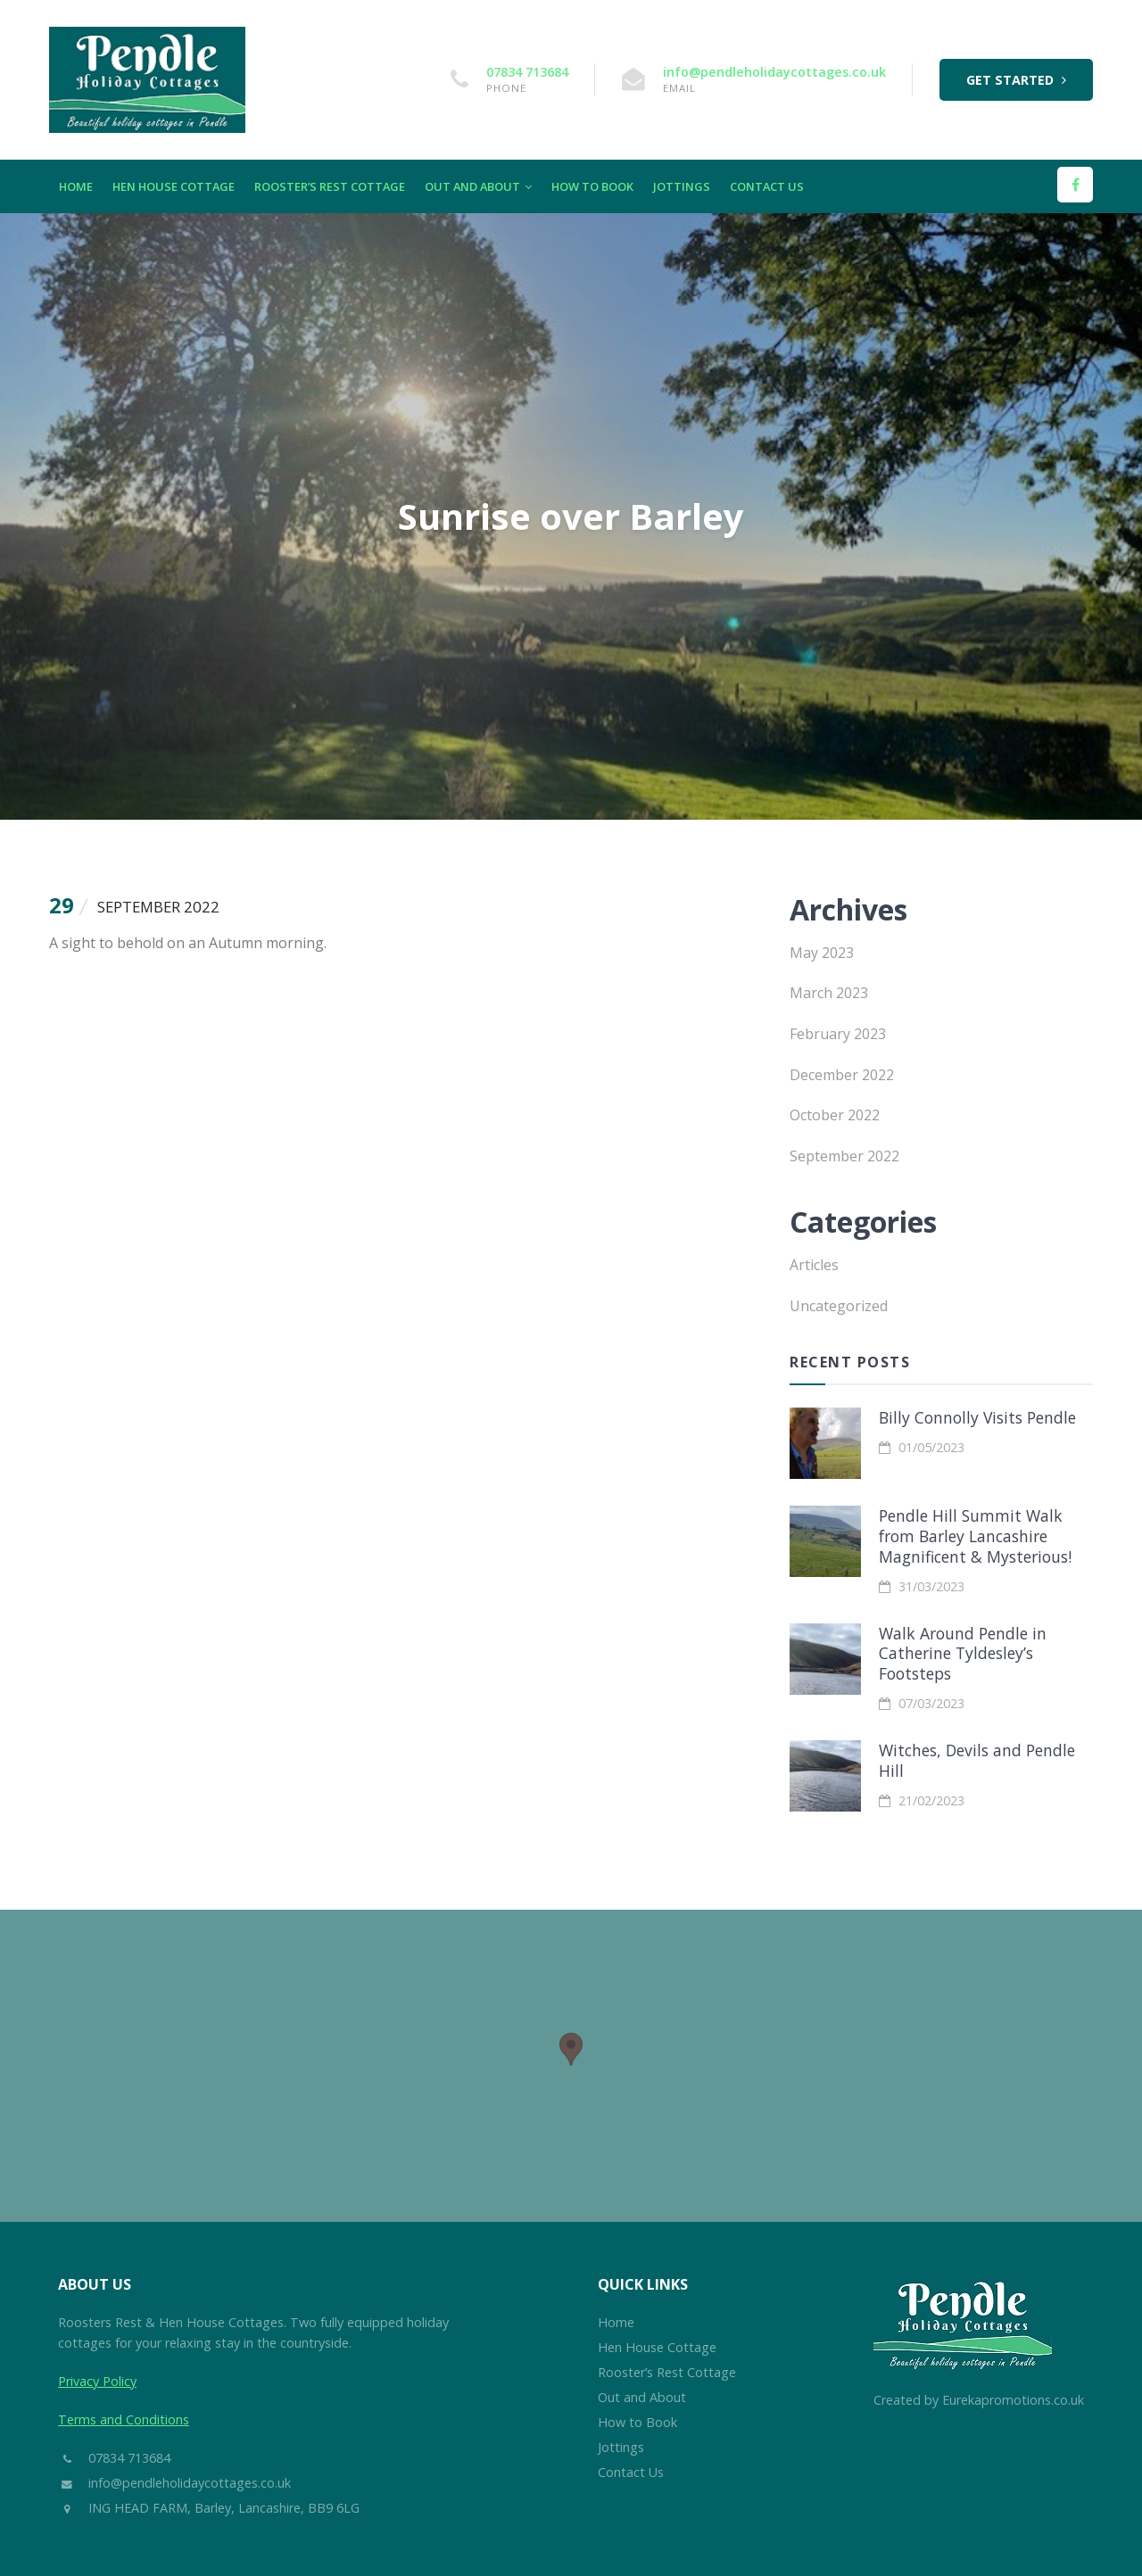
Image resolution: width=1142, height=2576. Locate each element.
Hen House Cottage (173, 186)
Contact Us (767, 186)
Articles (814, 1265)
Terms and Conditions (123, 2419)
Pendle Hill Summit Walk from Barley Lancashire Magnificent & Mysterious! (975, 1536)
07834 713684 (527, 71)
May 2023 (822, 952)
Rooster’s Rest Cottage (329, 186)
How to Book (592, 186)
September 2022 (844, 1156)
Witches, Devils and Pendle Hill (977, 1760)
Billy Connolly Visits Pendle (977, 1417)
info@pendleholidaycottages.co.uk (774, 71)
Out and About (478, 186)
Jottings (681, 186)
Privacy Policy (97, 2381)
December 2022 (842, 1075)
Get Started (1016, 79)
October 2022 (835, 1115)
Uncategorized (839, 1306)
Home (76, 186)
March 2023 (829, 993)
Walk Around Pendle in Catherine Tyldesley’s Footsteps (963, 1653)
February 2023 (838, 1034)
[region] (571, 2066)
